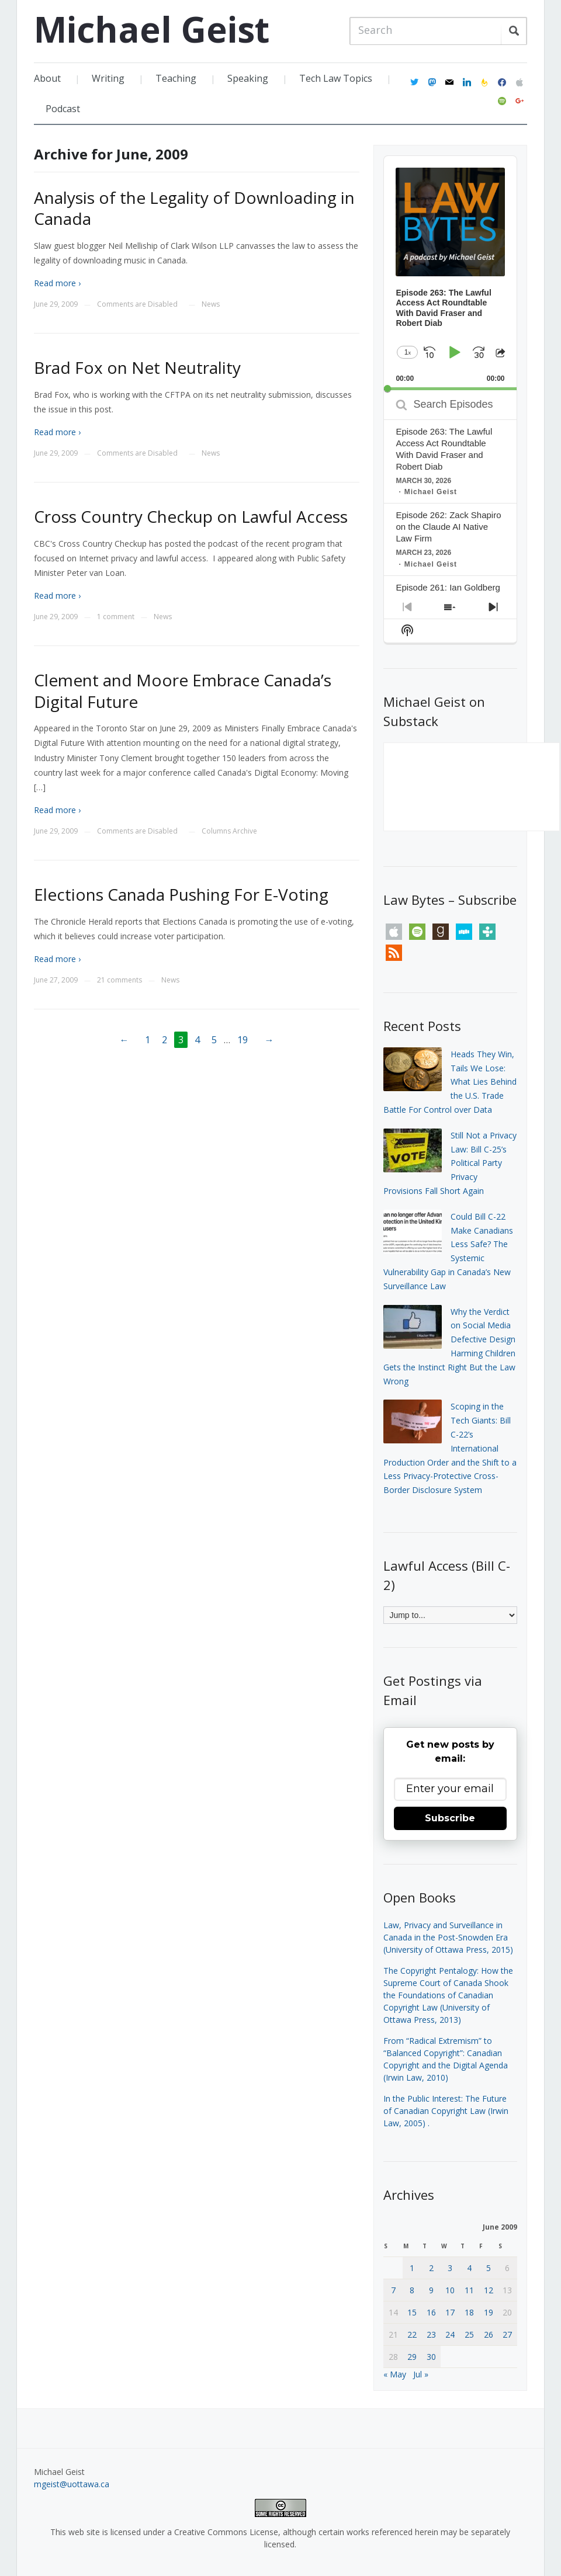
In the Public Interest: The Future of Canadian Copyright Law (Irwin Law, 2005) (445, 2111)
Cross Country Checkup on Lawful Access (191, 516)
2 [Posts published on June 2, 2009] (431, 2267)
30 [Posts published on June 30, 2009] (431, 2356)
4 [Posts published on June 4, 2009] (469, 2267)
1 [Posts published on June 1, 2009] (412, 2267)
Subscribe (450, 1818)
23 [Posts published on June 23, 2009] (431, 2334)
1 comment (115, 617)
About (47, 78)
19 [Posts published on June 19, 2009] (488, 2312)
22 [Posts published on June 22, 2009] (412, 2334)
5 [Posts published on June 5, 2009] (488, 2267)
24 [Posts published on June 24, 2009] (450, 2334)
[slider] (450, 388)
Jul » (420, 2374)
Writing (108, 78)
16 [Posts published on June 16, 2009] (431, 2312)
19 (242, 1039)
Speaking (247, 78)
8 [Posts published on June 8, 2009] (412, 2290)
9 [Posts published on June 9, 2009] (431, 2290)
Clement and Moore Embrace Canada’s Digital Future (182, 690)
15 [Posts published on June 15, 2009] (412, 2312)
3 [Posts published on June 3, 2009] (450, 2267)
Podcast (63, 108)
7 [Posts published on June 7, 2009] (393, 2290)
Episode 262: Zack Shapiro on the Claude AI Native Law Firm (448, 526)
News (211, 304)
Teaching (175, 78)
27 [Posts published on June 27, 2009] (507, 2334)
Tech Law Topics (335, 78)
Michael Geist (151, 29)
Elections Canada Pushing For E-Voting (181, 894)
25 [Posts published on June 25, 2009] (469, 2334)
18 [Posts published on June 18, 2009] (469, 2312)
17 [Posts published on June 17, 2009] (450, 2312)
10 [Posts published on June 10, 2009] (450, 2290)
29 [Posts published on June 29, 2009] (412, 2356)
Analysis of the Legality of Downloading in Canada (194, 208)
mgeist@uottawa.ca (71, 2484)
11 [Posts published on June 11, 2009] (469, 2290)
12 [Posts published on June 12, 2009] (488, 2290)
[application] (450, 273)
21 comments (119, 980)
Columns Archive (229, 831)
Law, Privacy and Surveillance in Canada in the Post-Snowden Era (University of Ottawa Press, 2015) (448, 1937)
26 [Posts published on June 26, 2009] (488, 2334)
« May (394, 2374)
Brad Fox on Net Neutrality (137, 367)
